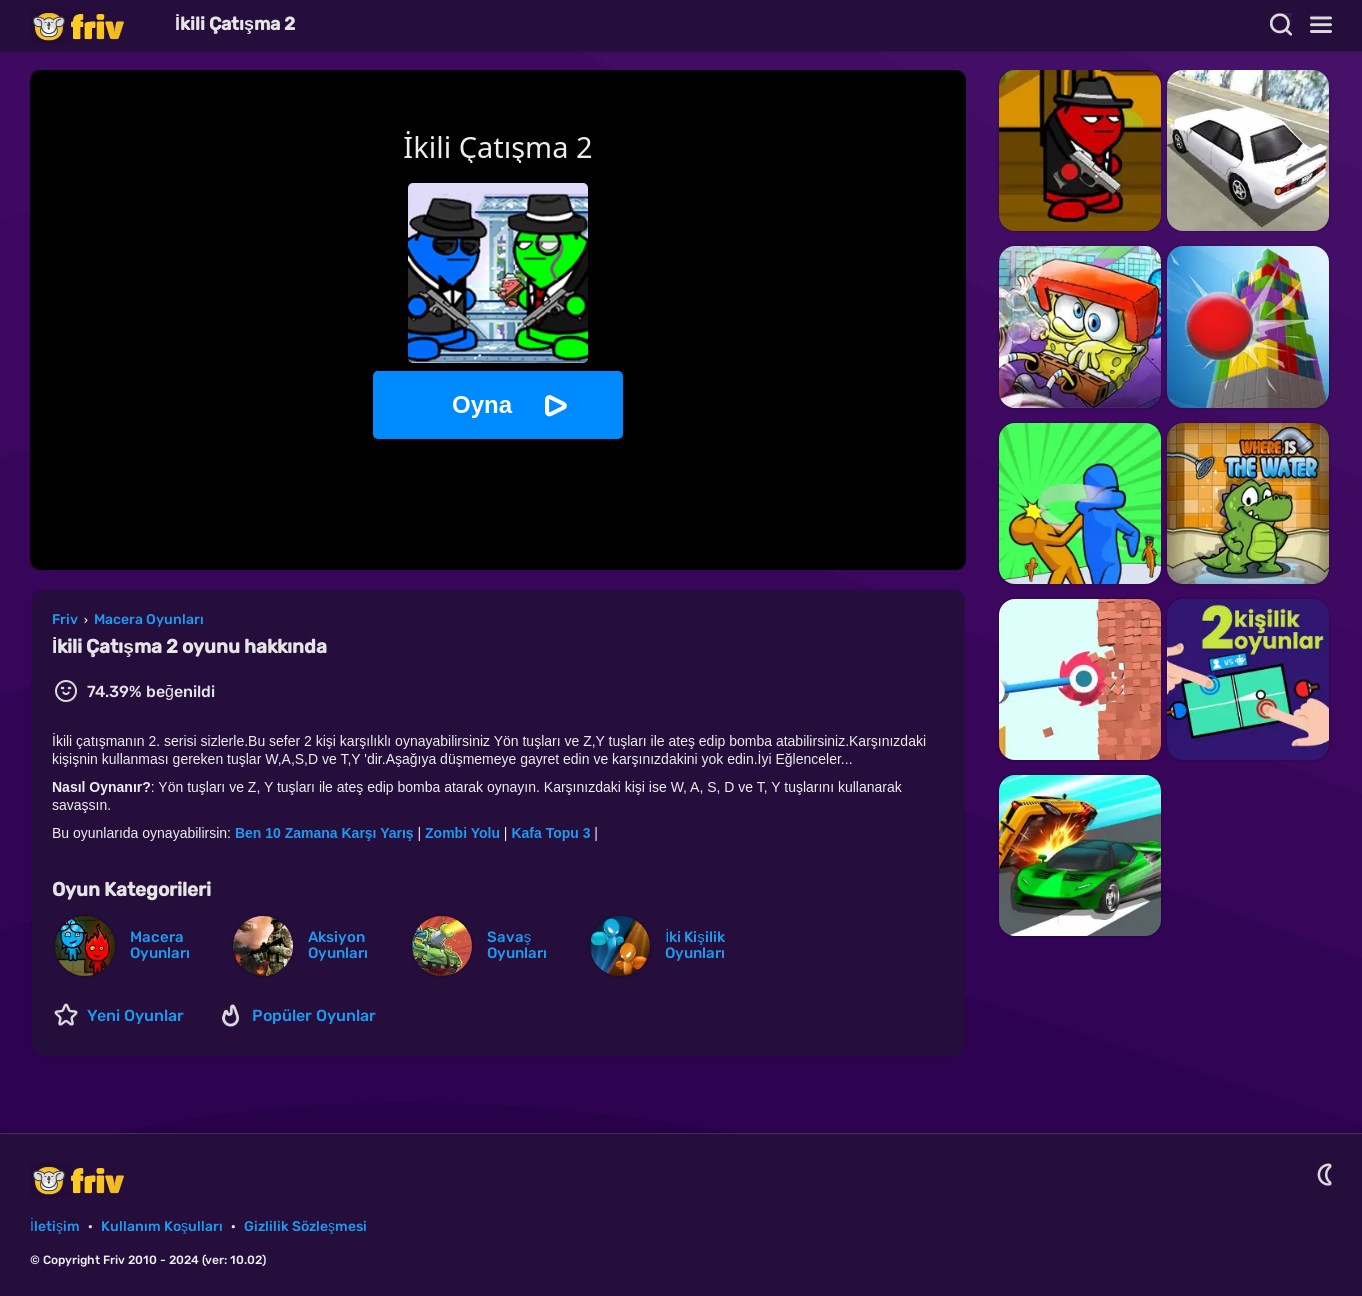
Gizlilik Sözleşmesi (305, 1226)
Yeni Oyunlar (135, 1015)
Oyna (482, 404)
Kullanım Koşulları (162, 1226)
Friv (95, 25)
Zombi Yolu (462, 833)
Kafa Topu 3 (550, 833)
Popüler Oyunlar (314, 1015)
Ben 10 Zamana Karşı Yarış (324, 833)
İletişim (55, 1226)
